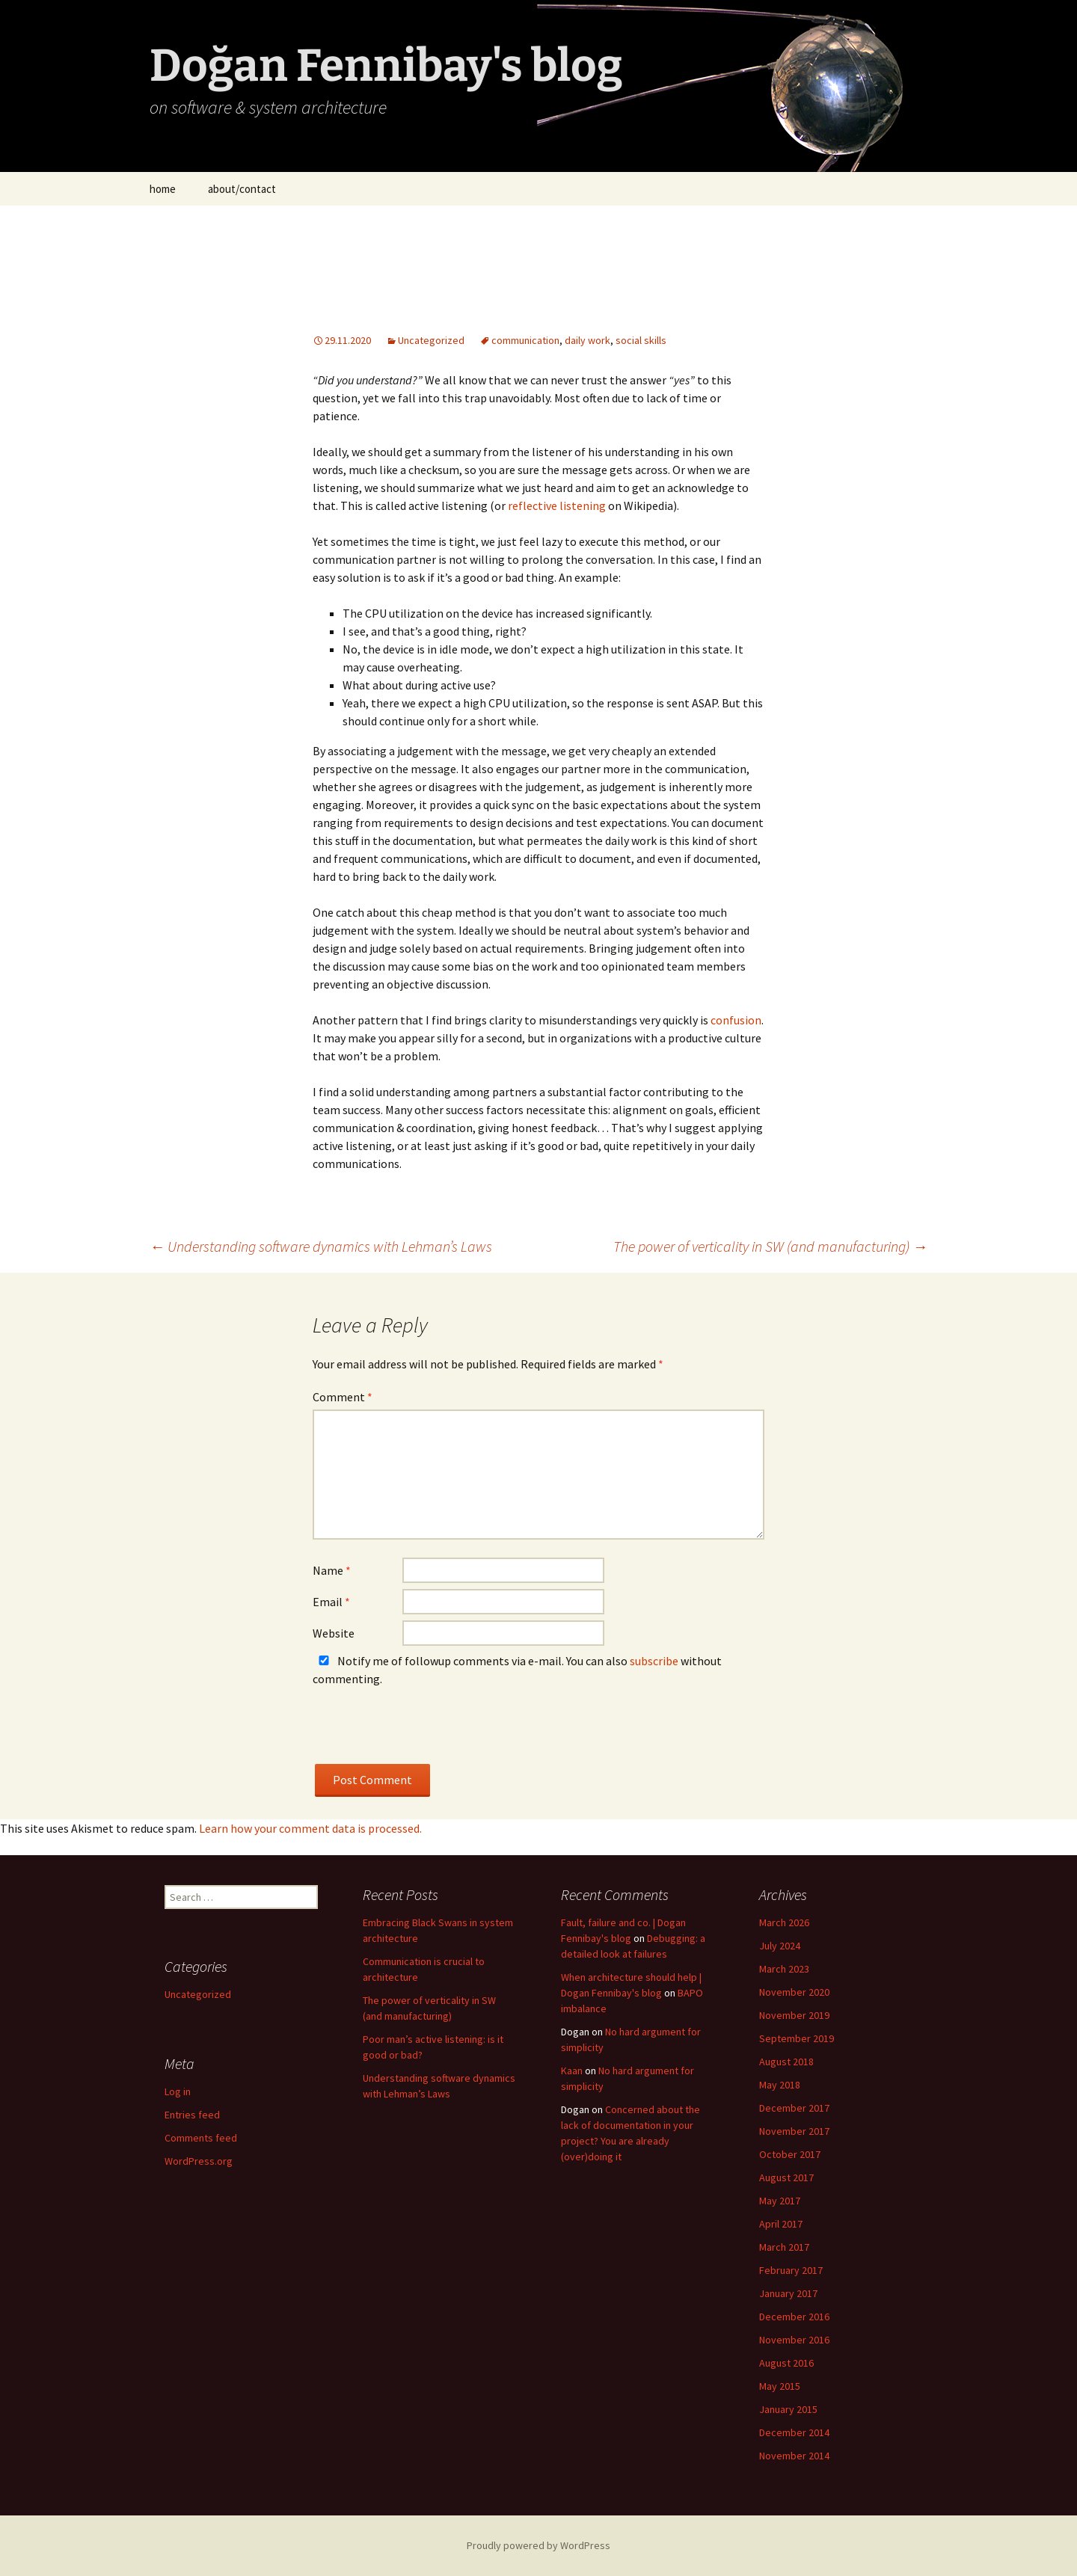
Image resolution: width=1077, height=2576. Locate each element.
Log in (178, 2091)
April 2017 (781, 2224)
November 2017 (794, 2131)
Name (332, 1570)
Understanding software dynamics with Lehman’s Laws (321, 1246)
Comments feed (201, 2138)
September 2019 (796, 2038)
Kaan (572, 2070)
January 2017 (788, 2293)
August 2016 (786, 2363)
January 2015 (788, 2409)
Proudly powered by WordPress (538, 2545)
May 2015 (779, 2386)
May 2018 (779, 2084)
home (163, 189)
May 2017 (779, 2200)
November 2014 (794, 2455)
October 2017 (789, 2154)
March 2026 (784, 1922)
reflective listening (557, 505)
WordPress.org (199, 2161)
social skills (641, 340)
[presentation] (426, 1735)
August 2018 (786, 2061)
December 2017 (794, 2108)
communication (525, 340)
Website (334, 1633)
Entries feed (192, 2114)
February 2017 (791, 2270)
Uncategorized (431, 340)
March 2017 (784, 2247)
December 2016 (794, 2316)
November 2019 (794, 2015)
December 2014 (794, 2432)
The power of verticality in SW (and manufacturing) (770, 1246)
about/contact (242, 189)
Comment (342, 1396)
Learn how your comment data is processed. (310, 1828)
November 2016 (794, 2339)
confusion (736, 1019)
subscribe (654, 1660)
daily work (587, 340)
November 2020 (794, 1992)
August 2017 (786, 2177)
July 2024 (779, 1945)
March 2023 (784, 1969)
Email (331, 1601)
